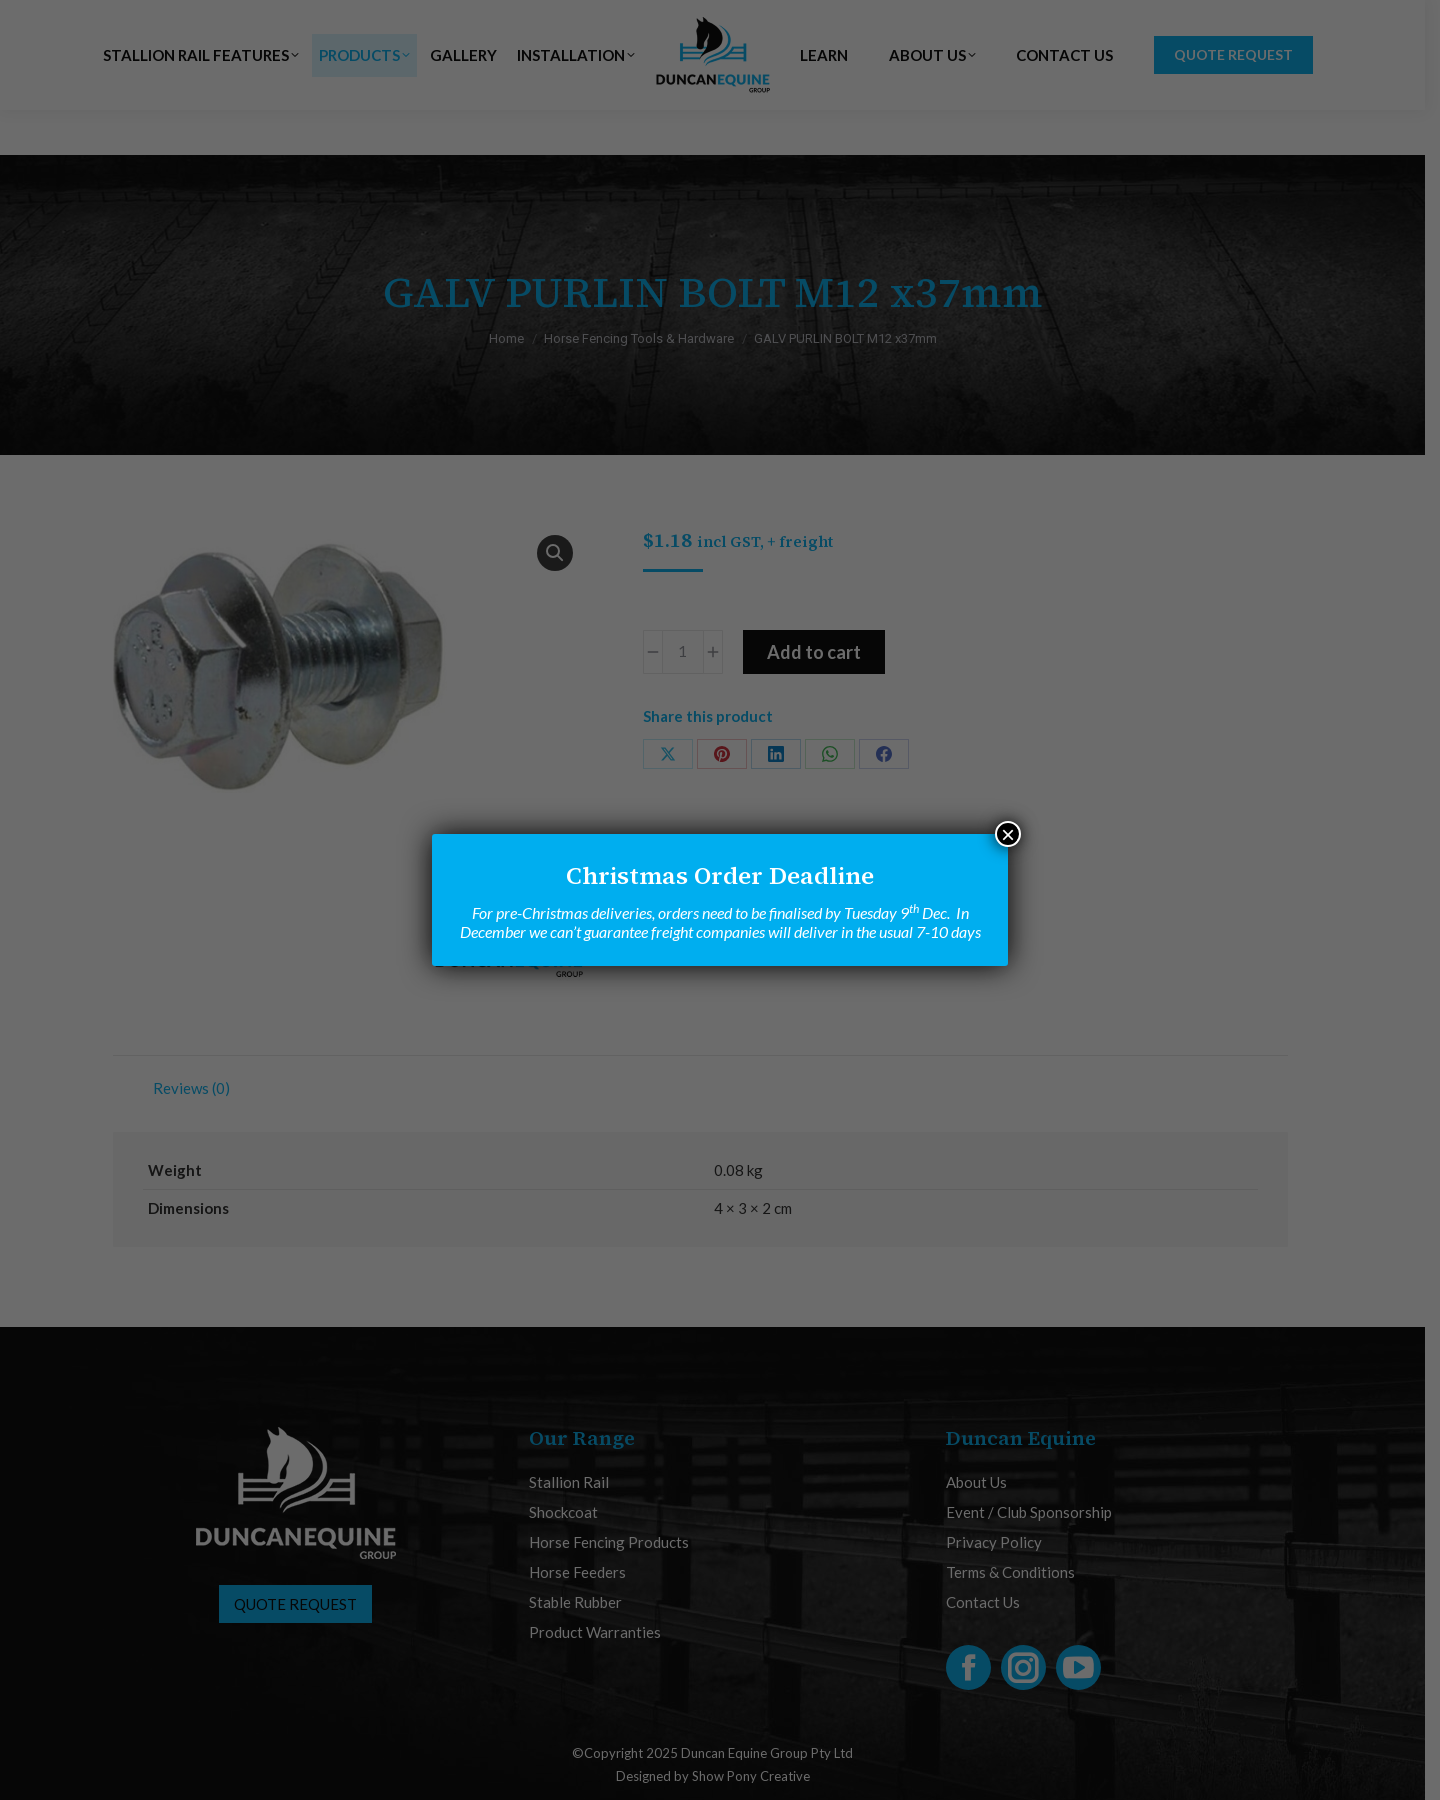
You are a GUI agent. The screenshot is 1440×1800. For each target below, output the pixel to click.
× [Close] (1008, 834)
